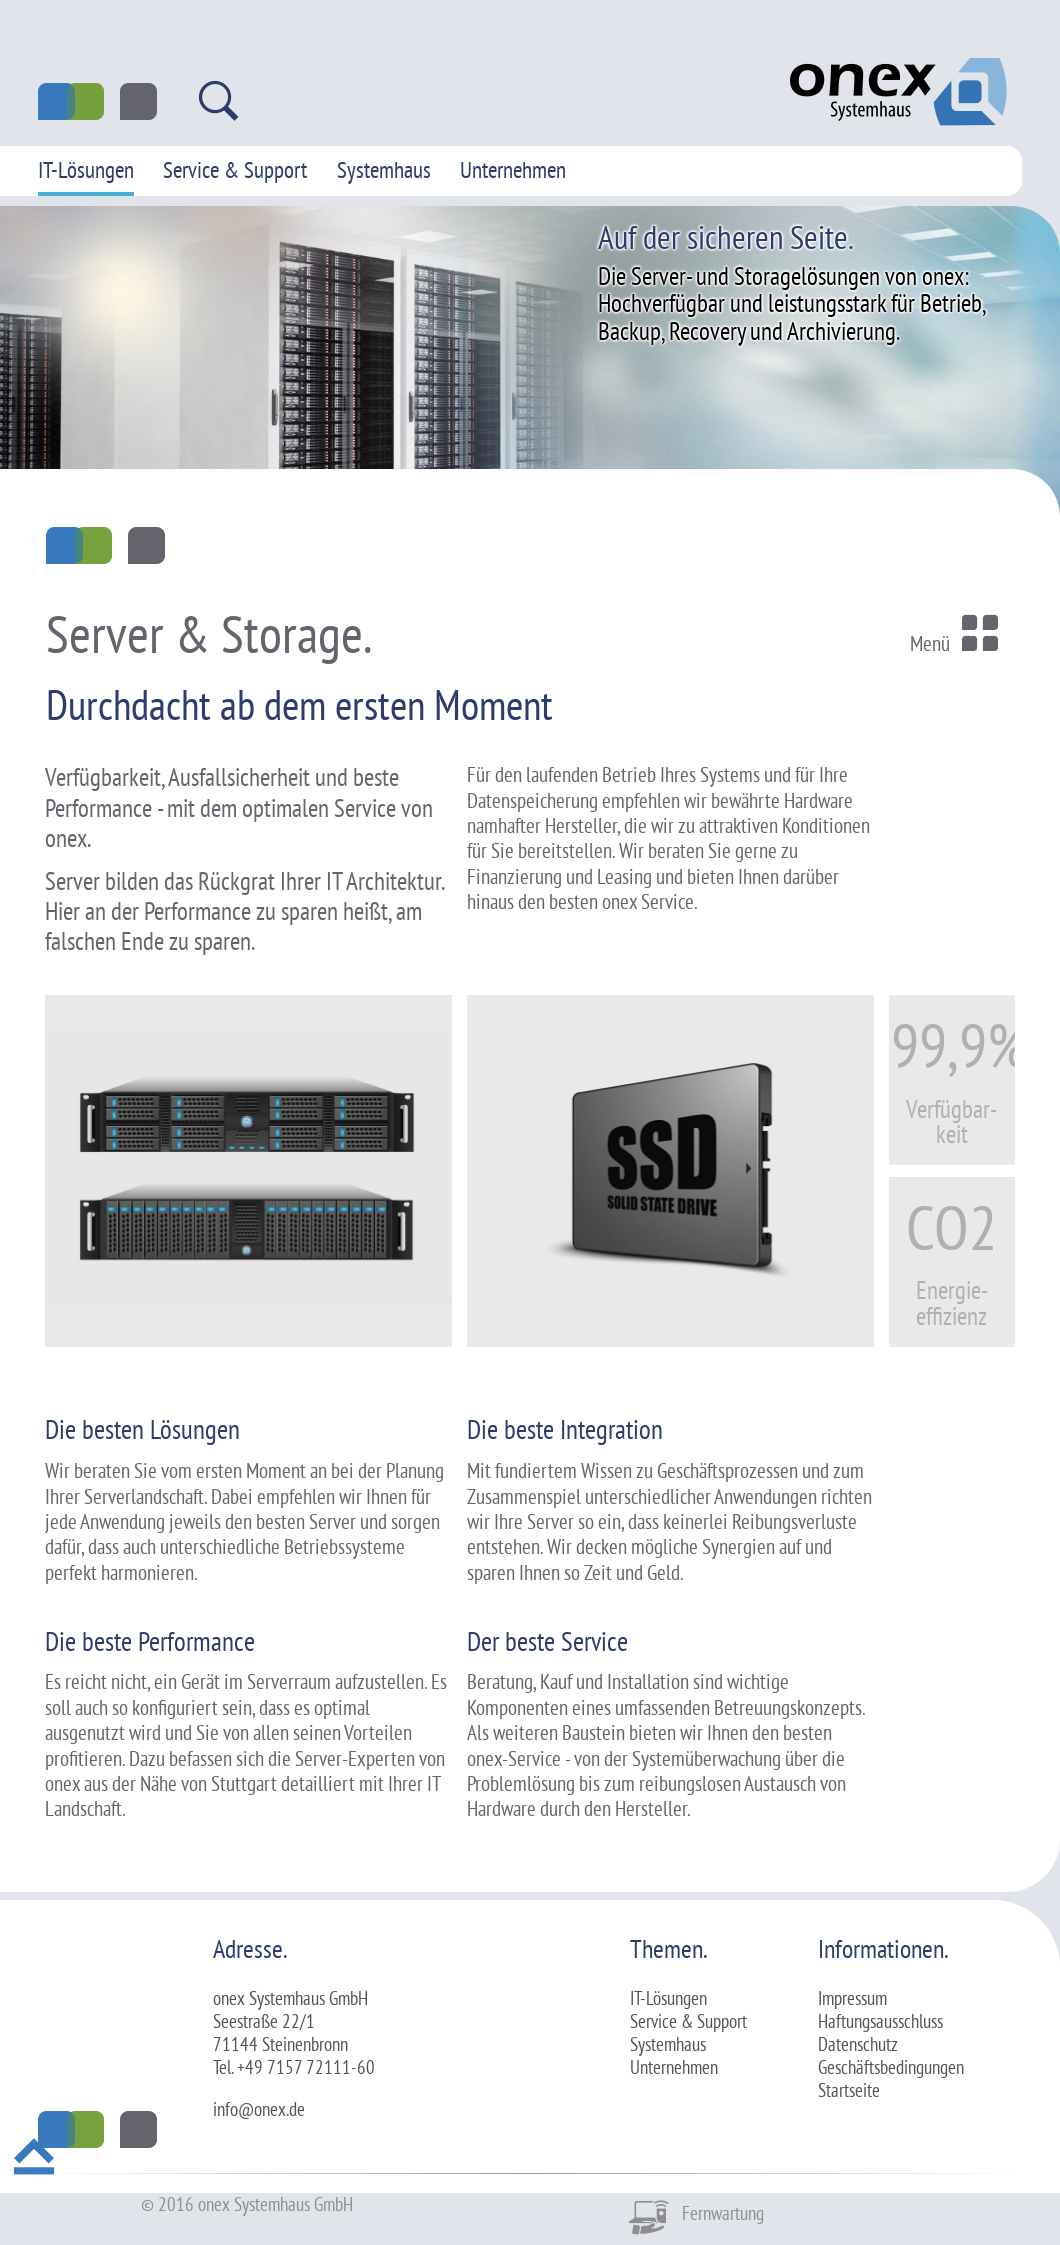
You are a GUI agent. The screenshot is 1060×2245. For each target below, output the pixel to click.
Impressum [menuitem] (852, 1998)
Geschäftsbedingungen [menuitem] (891, 2067)
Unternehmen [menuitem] (513, 169)
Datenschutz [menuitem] (858, 2044)
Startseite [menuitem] (849, 2090)
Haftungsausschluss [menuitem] (880, 2021)
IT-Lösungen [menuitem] (86, 169)
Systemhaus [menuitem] (384, 169)
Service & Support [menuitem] (235, 169)
